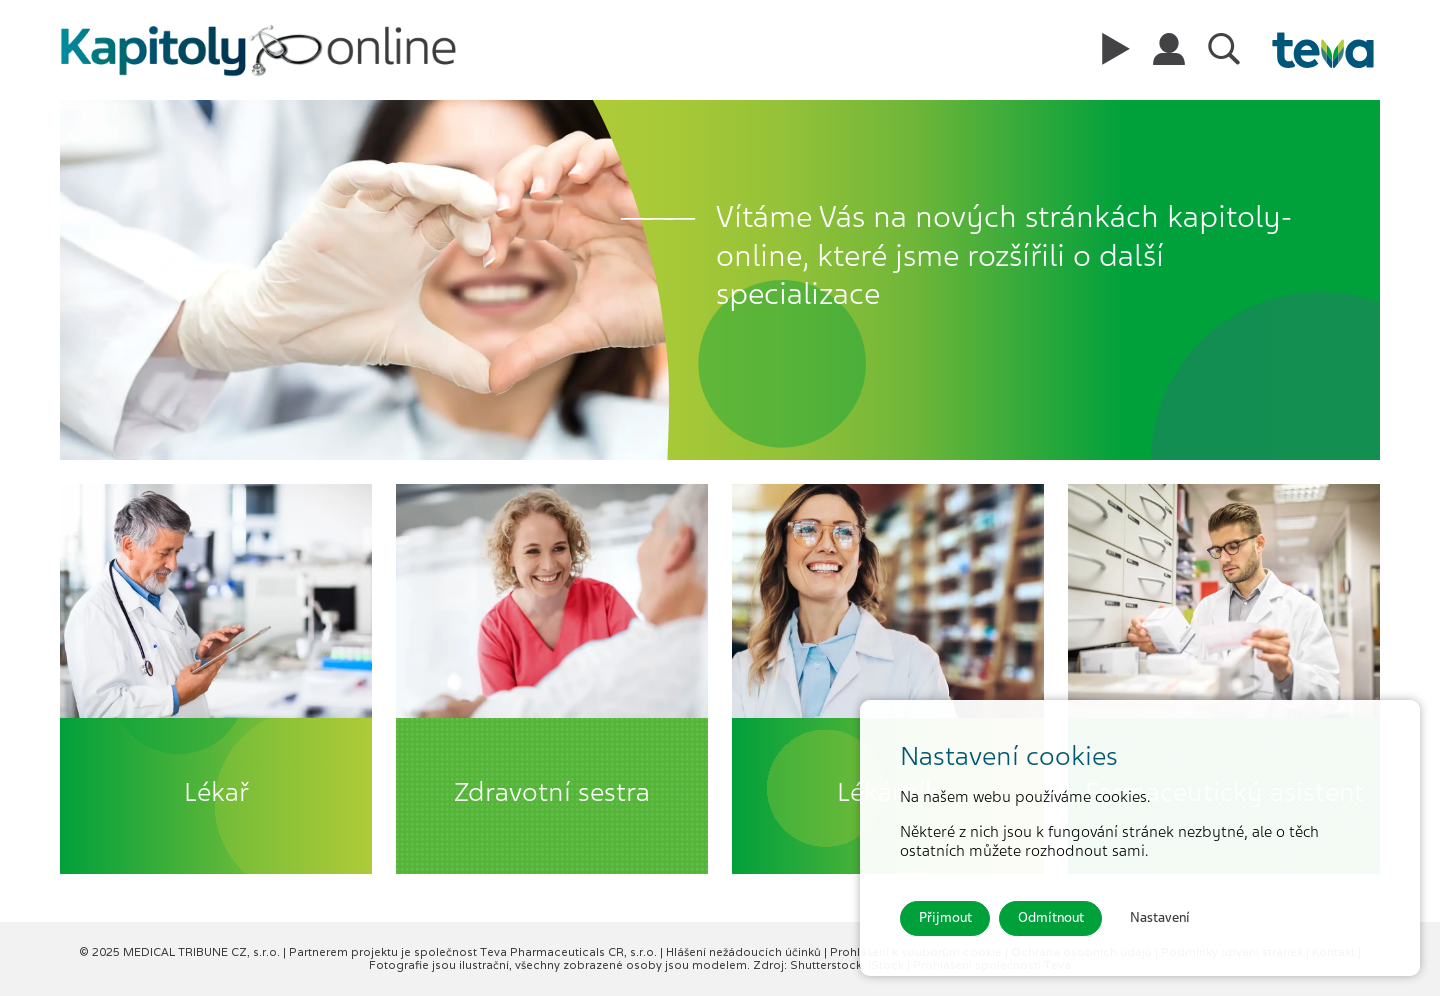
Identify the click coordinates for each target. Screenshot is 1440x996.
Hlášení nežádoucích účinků (745, 952)
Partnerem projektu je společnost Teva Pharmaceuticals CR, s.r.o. (474, 952)
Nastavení (1160, 917)
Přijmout (945, 917)
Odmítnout (1051, 917)
